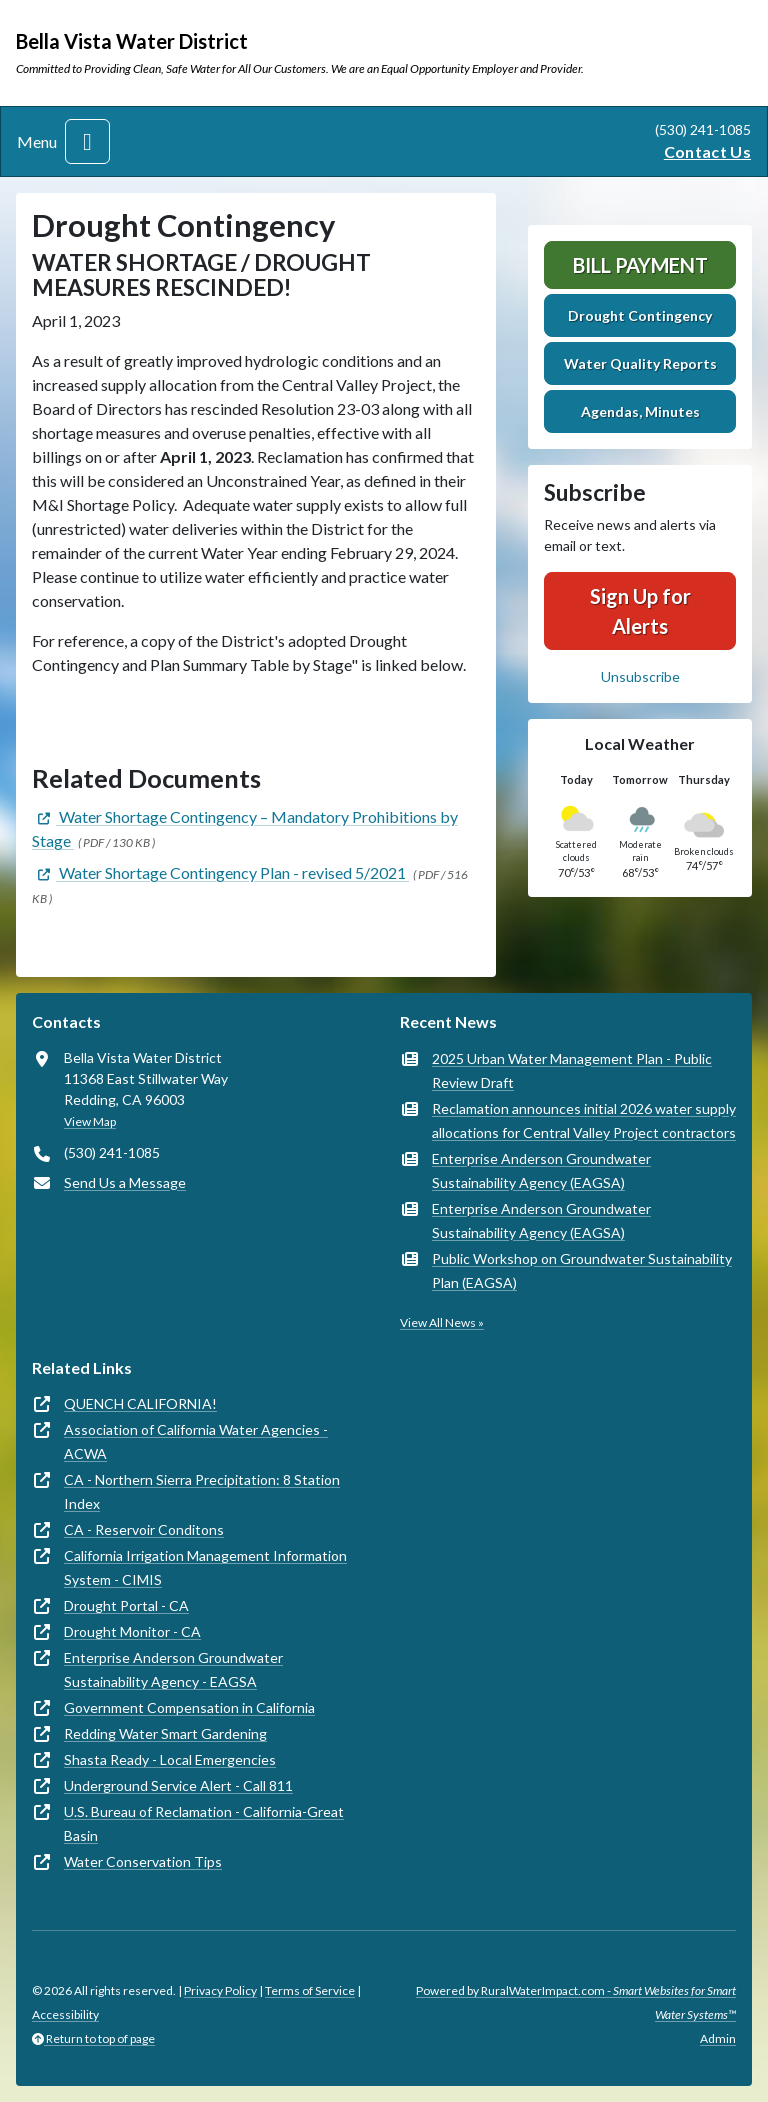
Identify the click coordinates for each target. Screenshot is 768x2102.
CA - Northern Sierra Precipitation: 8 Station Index (202, 1491)
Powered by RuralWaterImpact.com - (576, 2002)
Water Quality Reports (640, 363)
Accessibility (65, 2014)
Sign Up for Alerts (640, 611)
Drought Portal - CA (126, 1605)
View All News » (442, 1322)
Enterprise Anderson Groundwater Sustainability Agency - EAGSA (173, 1669)
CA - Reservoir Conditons (144, 1529)
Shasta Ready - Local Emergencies (170, 1759)
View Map (90, 1121)
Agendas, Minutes (640, 411)
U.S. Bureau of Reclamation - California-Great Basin (204, 1823)
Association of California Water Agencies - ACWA (196, 1441)
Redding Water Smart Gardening (165, 1733)
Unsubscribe (640, 676)
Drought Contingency (640, 315)
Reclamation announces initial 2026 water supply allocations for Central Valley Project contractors (584, 1120)
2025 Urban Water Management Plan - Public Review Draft (572, 1070)
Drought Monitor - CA (132, 1631)
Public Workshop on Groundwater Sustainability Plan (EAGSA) (582, 1270)
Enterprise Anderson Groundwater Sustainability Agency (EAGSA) (541, 1170)
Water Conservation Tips (143, 1861)
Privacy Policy (220, 1990)
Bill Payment (640, 265)
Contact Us (707, 151)
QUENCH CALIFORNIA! (140, 1403)
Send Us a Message (125, 1182)
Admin (718, 2038)
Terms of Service (310, 1990)
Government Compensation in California (189, 1707)
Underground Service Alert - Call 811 (178, 1785)
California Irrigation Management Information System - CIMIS (205, 1567)
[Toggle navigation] (87, 141)
